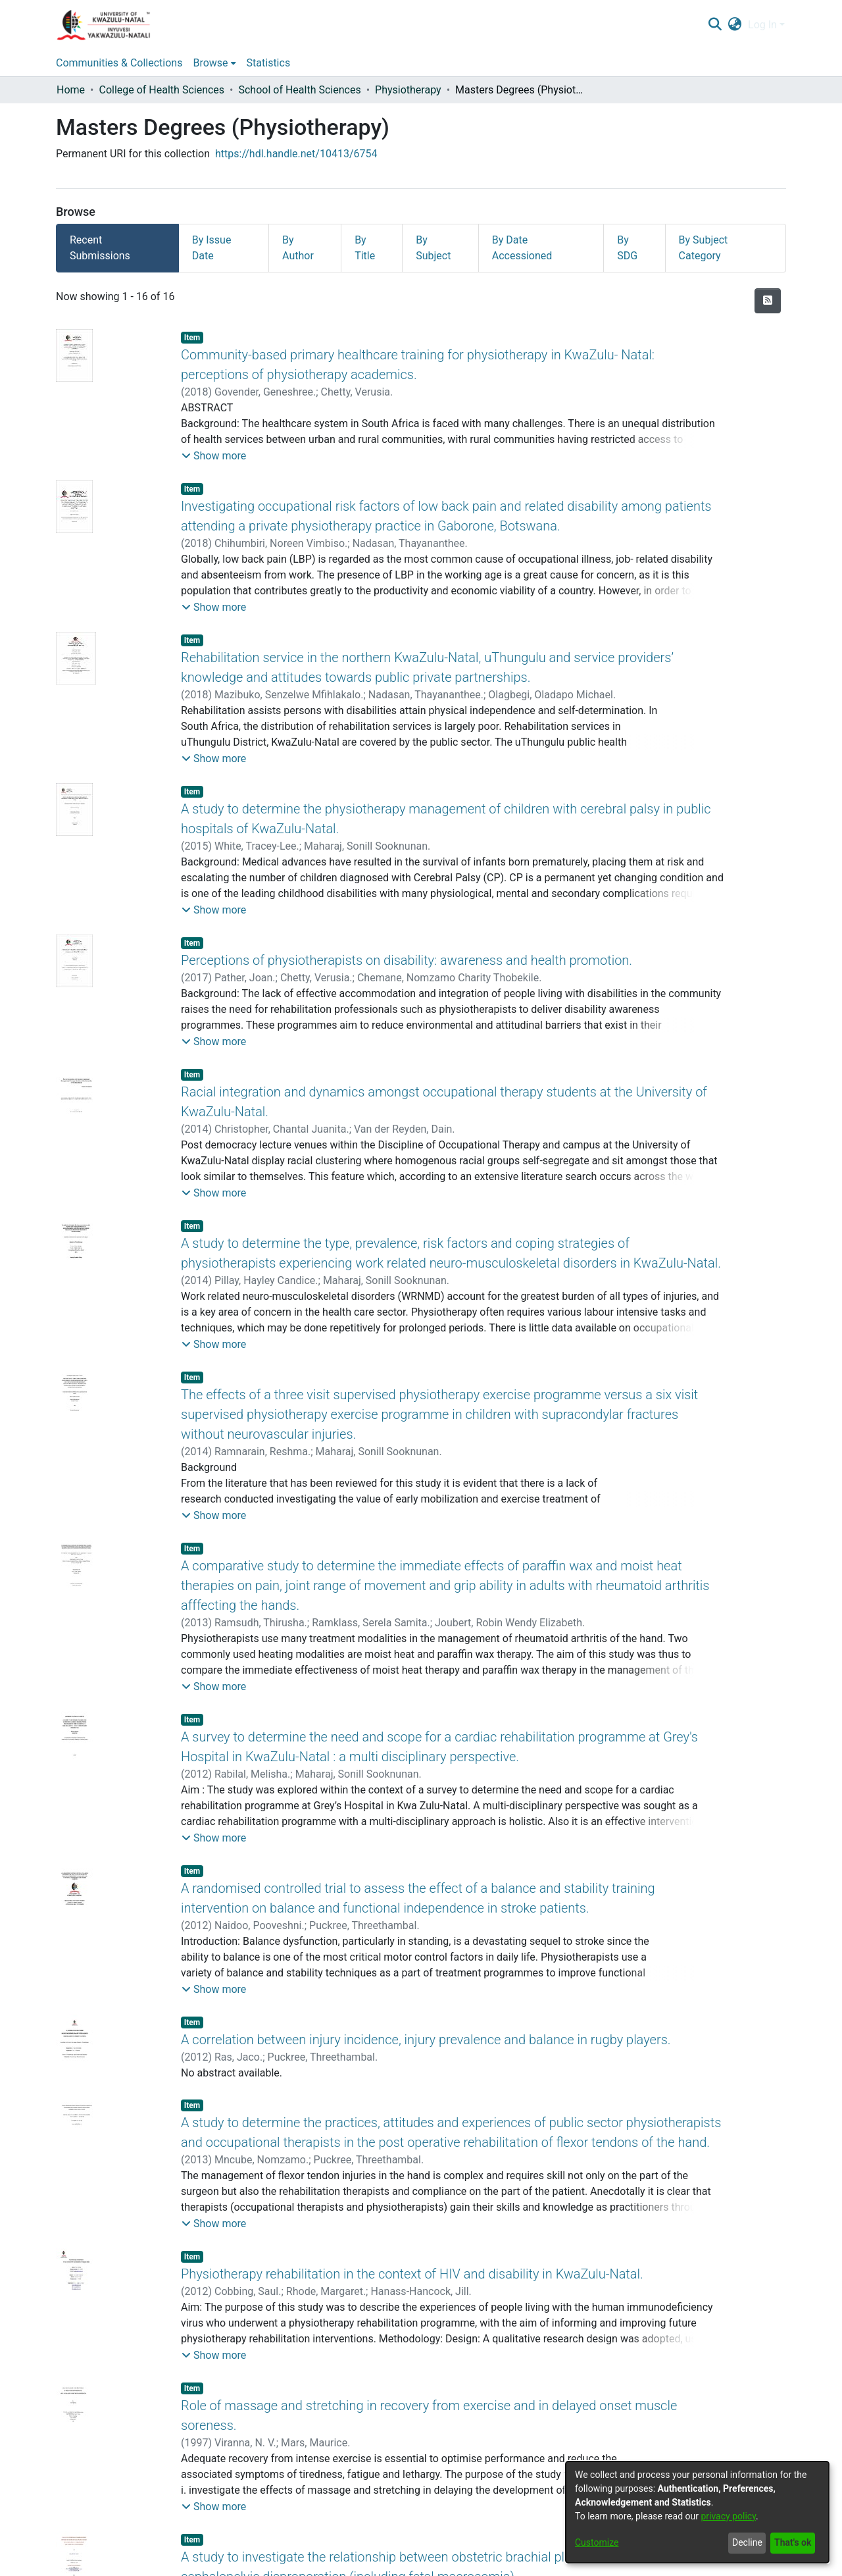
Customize (596, 2542)
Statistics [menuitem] (269, 63)
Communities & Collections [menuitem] (119, 63)
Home (71, 90)
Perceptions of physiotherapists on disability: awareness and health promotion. (406, 960)
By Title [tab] (365, 248)
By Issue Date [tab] (212, 248)
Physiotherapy (408, 90)
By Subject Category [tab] (703, 248)
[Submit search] (714, 25)
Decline (747, 2542)
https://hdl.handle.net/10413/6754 (296, 153)
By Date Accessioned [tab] (522, 248)
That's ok (792, 2542)
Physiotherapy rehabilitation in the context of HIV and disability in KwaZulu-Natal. (412, 2274)
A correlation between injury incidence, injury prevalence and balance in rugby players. (426, 2040)
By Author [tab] (298, 248)
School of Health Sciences (299, 90)
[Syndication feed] (768, 300)
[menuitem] (735, 25)
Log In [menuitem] (762, 24)
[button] (214, 456)
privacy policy (728, 2516)
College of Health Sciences (161, 90)
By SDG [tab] (627, 248)
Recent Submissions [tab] (100, 248)
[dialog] (697, 2512)
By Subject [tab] (433, 248)
